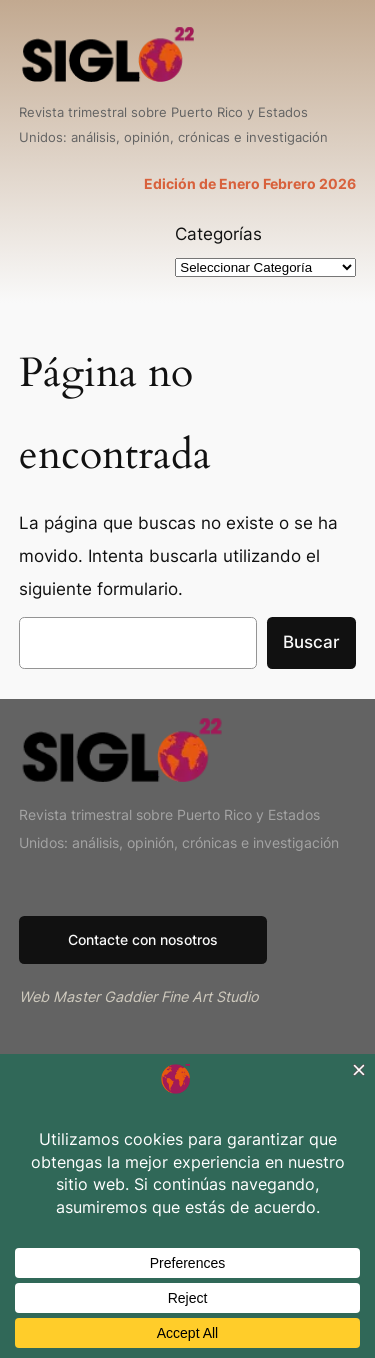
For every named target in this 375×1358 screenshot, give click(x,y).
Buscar (311, 642)
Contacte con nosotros (143, 939)
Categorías (218, 234)
